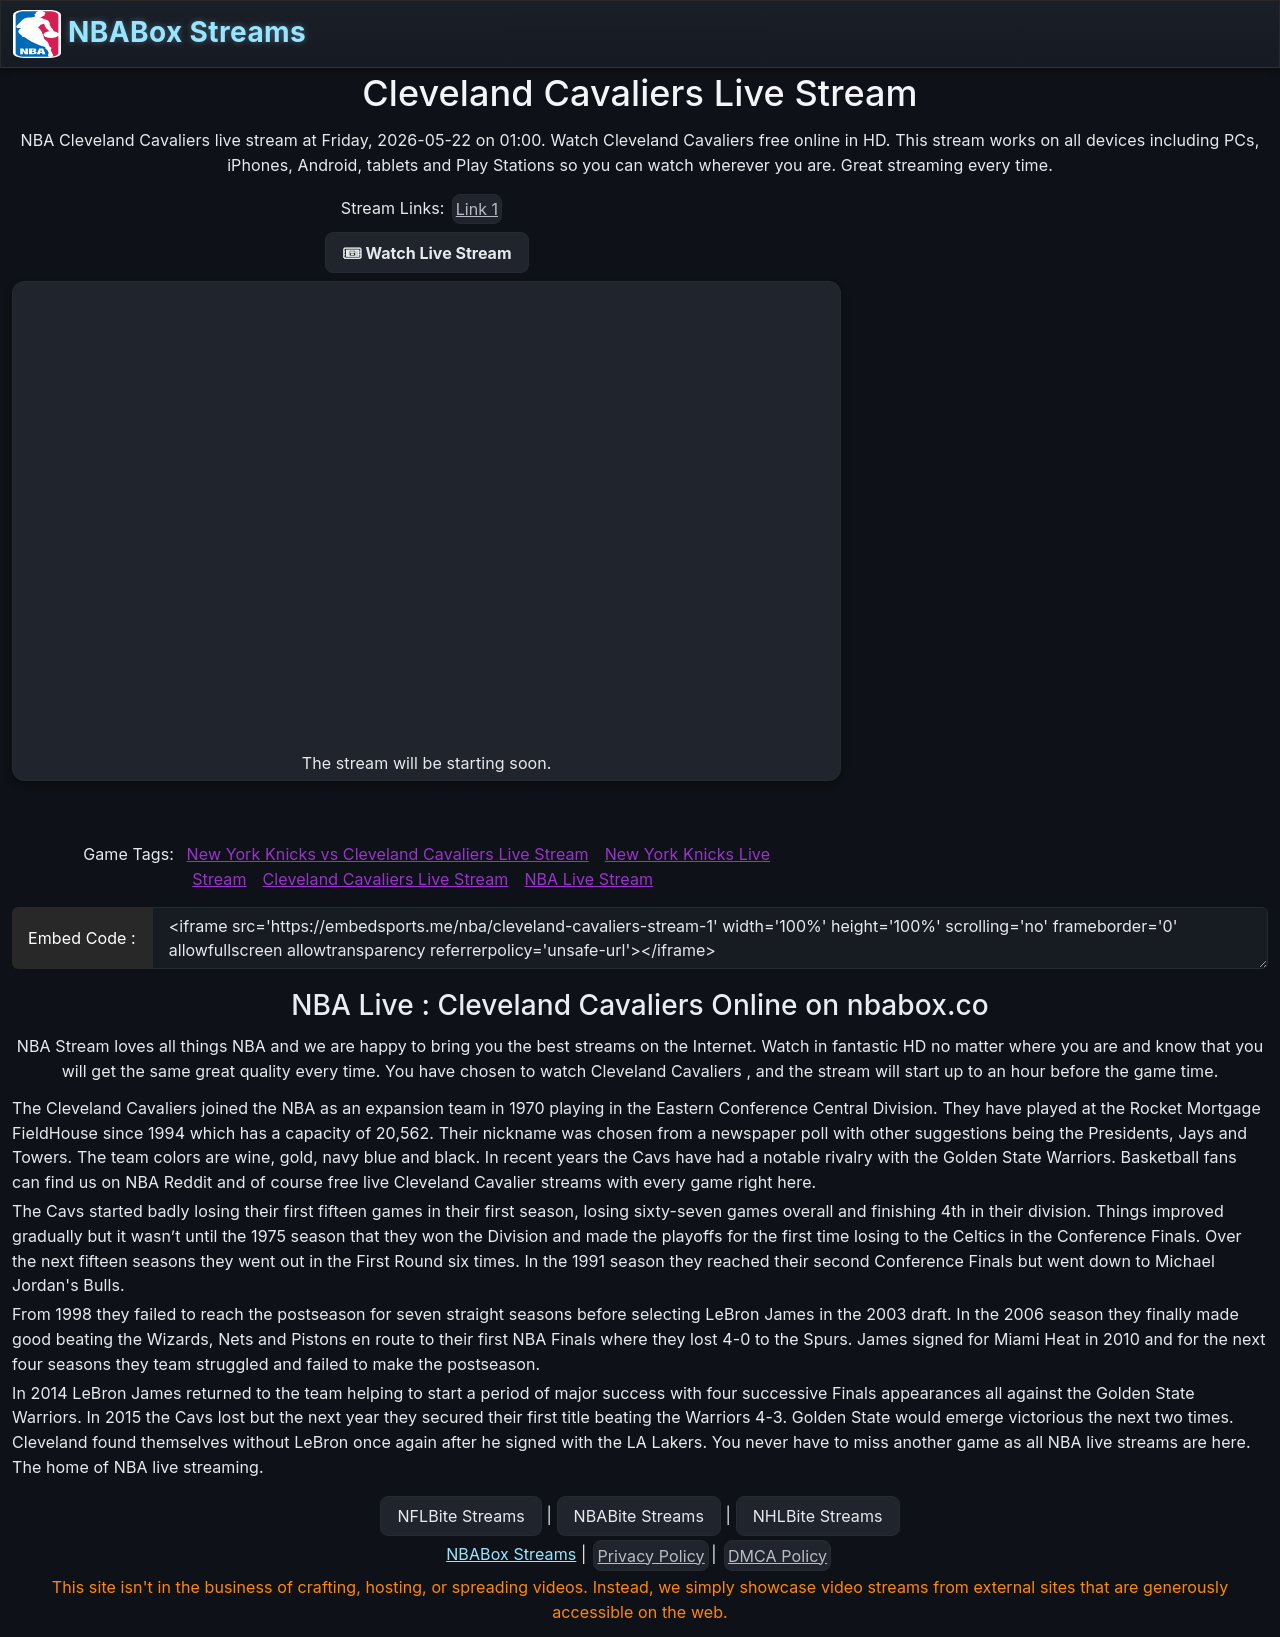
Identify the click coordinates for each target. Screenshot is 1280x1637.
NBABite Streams (639, 1516)
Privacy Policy (651, 1556)
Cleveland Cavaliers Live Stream (386, 879)
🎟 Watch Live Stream (427, 253)
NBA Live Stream (588, 879)
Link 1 (477, 209)
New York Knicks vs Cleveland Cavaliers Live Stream (388, 854)
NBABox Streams (159, 34)
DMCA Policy (777, 1556)
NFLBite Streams (460, 1516)
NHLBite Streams (818, 1516)
